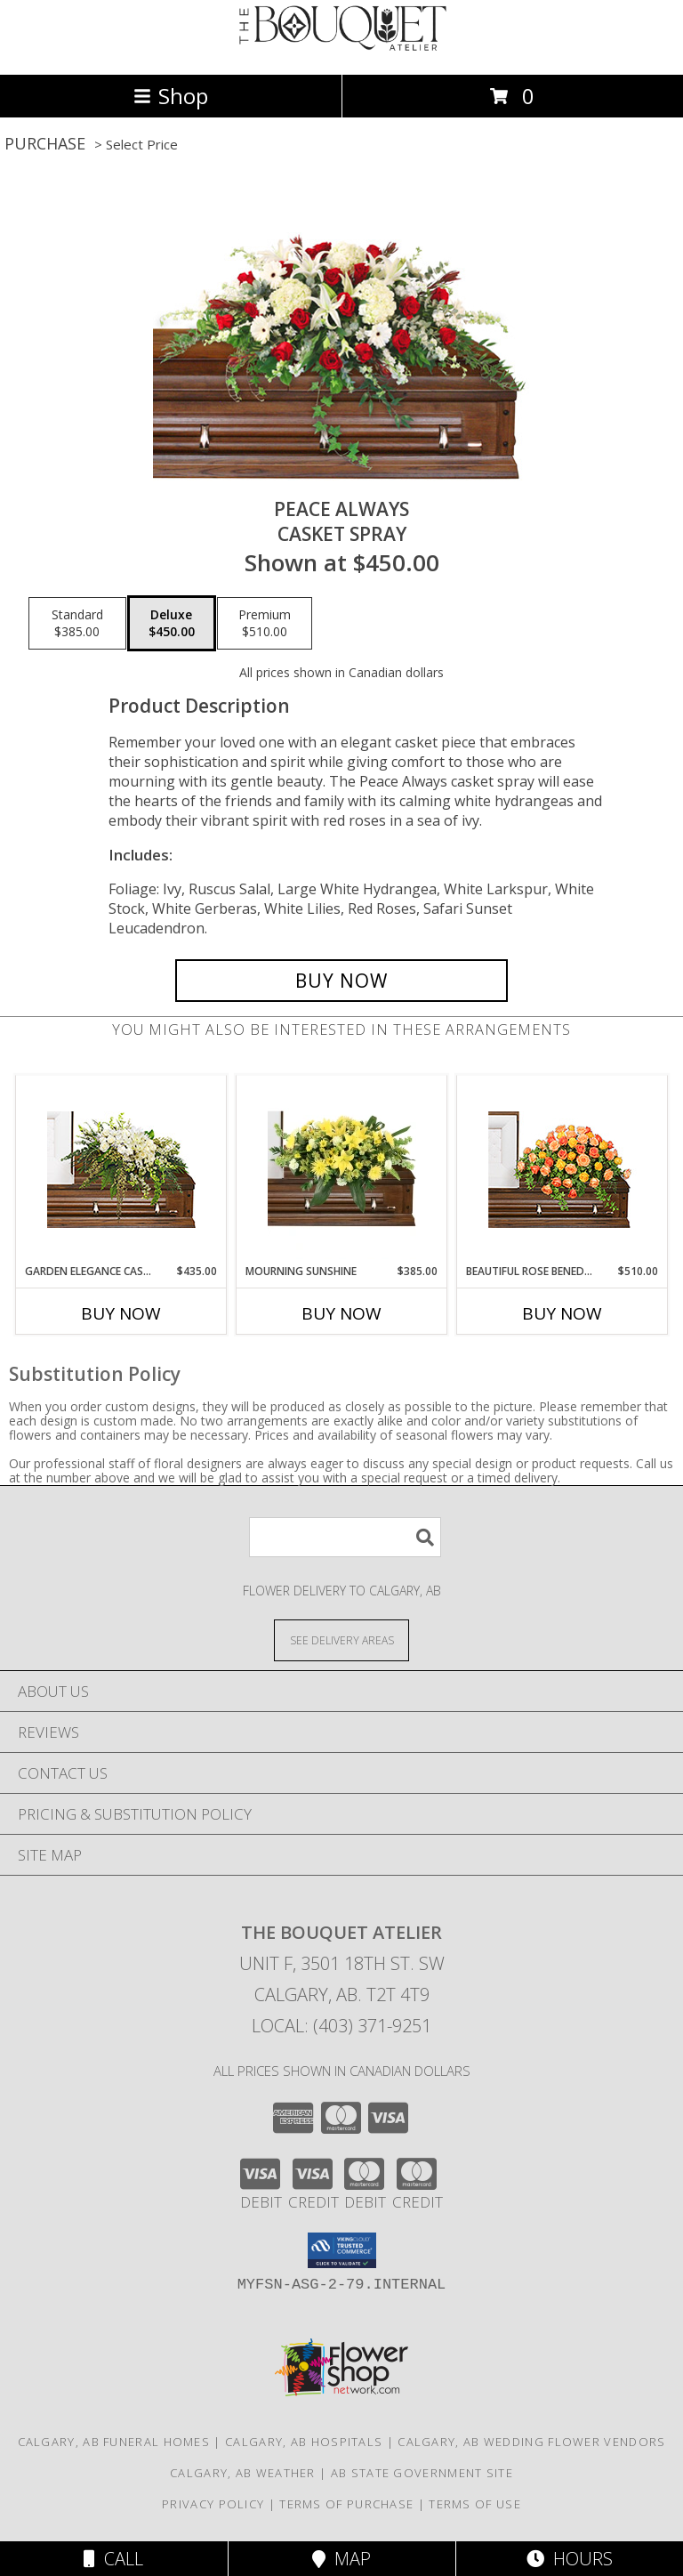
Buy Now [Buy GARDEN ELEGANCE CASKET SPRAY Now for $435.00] (121, 1313)
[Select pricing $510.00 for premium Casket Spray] (264, 624)
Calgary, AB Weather (243, 2473)
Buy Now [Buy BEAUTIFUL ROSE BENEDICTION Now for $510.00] (562, 1313)
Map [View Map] (341, 2559)
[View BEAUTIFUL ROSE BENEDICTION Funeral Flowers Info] (562, 1169)
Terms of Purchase (346, 2504)
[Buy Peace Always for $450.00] (341, 980)
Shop (170, 95)
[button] (342, 2250)
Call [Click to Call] (113, 2559)
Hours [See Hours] (569, 2559)
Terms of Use (475, 2504)
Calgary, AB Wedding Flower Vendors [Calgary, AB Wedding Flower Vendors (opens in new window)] (531, 2442)
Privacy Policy (213, 2504)
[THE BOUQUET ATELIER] (341, 48)
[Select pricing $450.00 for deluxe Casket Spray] (171, 624)
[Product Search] (345, 1537)
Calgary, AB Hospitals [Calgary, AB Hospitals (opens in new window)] (303, 2442)
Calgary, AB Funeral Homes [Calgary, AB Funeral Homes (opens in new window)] (114, 2442)
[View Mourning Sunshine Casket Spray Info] (342, 1169)
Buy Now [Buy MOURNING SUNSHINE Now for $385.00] (341, 1313)
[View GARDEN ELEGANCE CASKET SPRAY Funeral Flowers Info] (121, 1169)
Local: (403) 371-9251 (341, 2026)
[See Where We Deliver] (341, 1639)
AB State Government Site (422, 2473)
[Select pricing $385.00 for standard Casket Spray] (77, 624)
